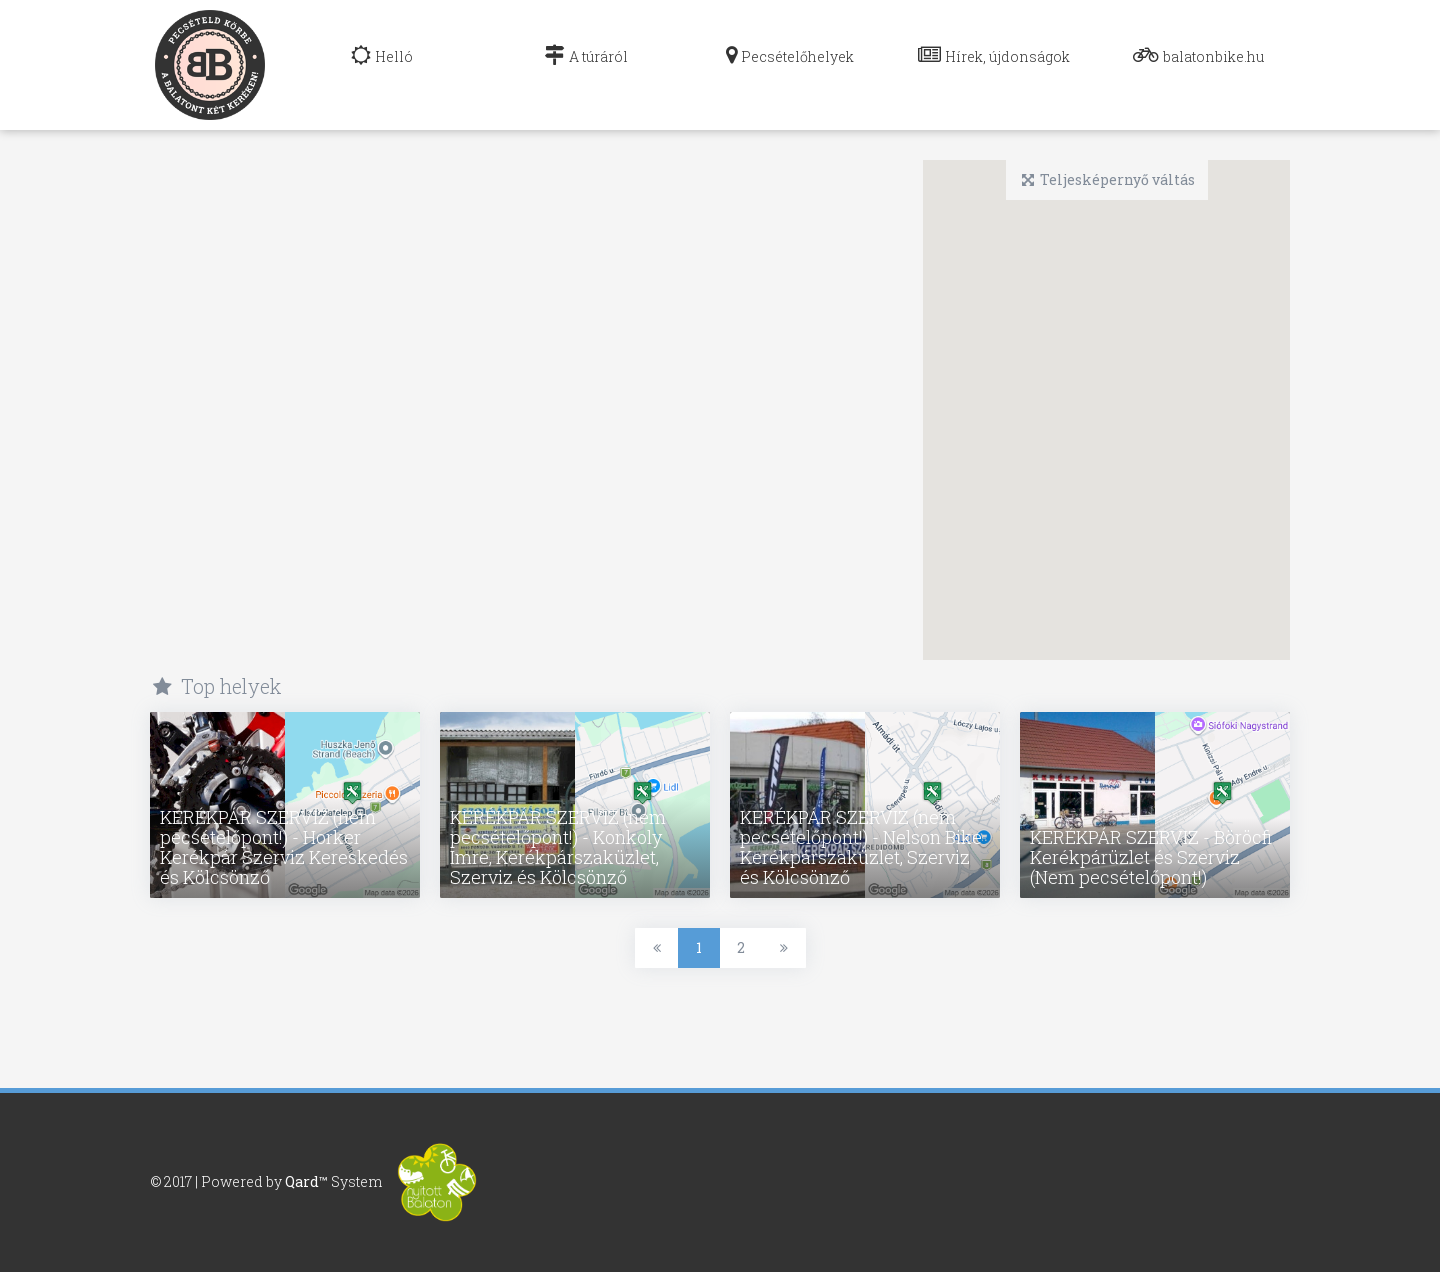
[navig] (382, 65)
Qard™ (306, 1180)
